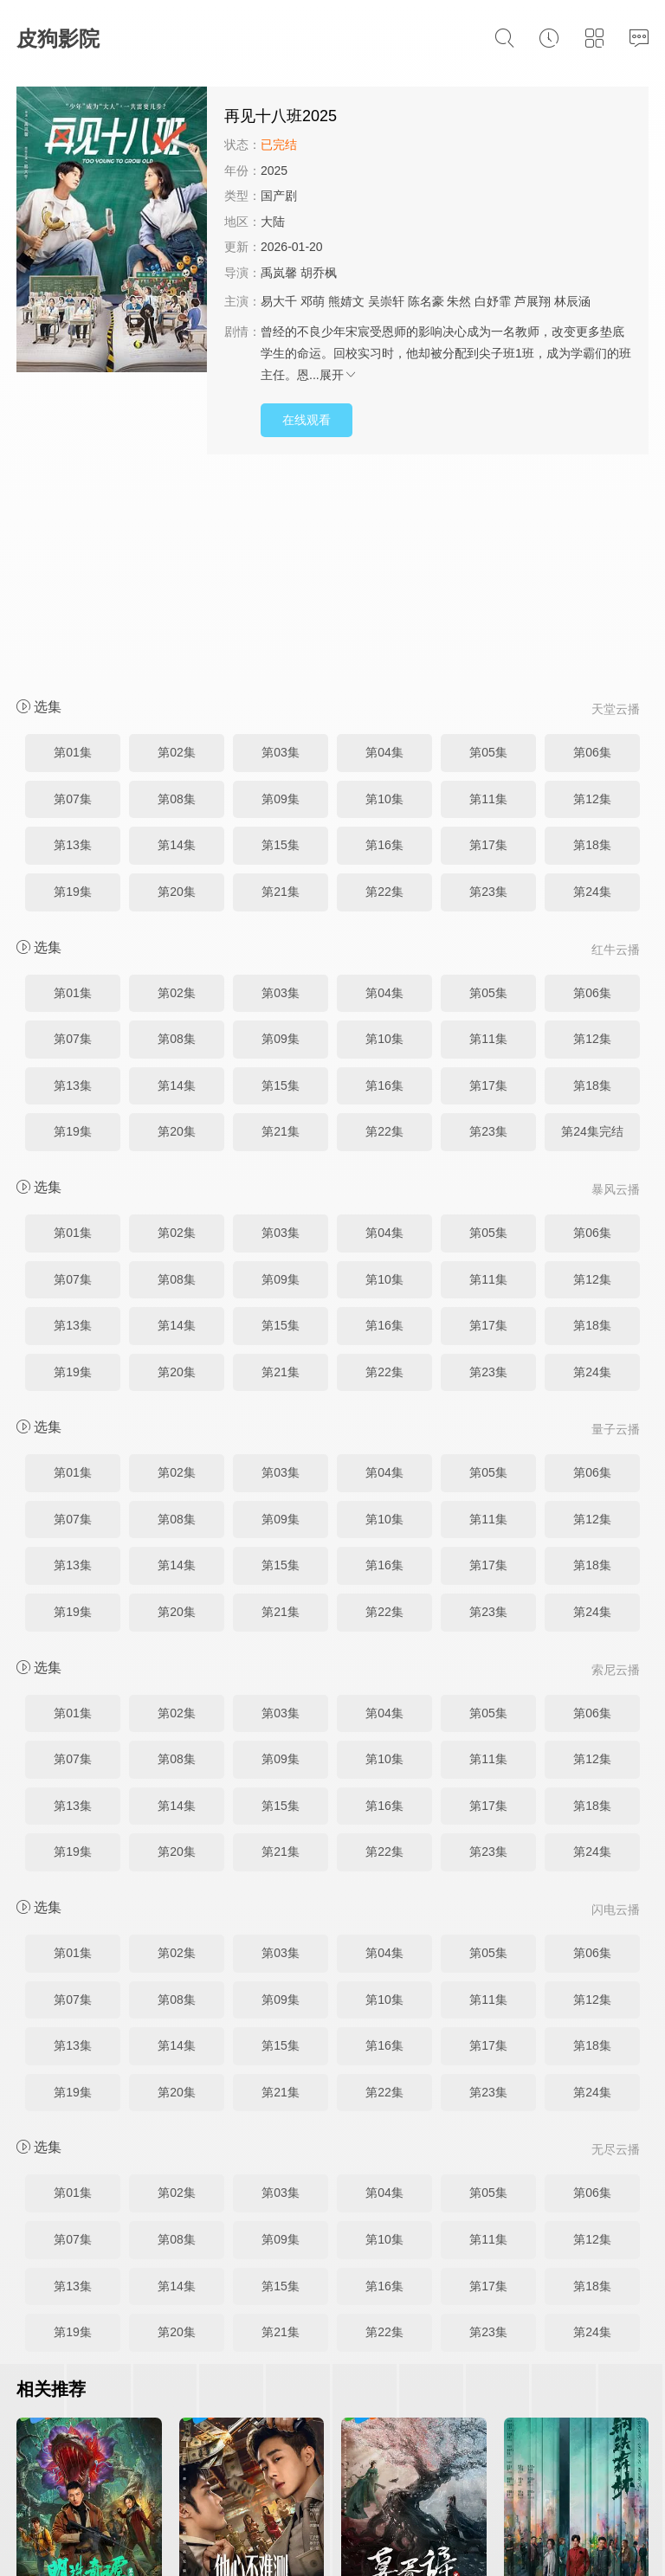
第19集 (73, 684)
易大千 (279, 301)
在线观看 (306, 420)
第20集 (177, 684)
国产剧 (279, 196)
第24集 (592, 684)
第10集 (384, 591)
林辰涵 (572, 301)
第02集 (177, 544)
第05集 (488, 544)
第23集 (488, 684)
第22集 (384, 684)
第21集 (280, 684)
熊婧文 (346, 301)
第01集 (73, 544)
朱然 (459, 301)
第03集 (280, 544)
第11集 (488, 591)
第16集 (384, 637)
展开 (339, 375)
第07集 (73, 591)
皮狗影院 (58, 38)
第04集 (384, 544)
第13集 (73, 637)
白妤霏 (493, 301)
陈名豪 (426, 301)
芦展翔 (532, 301)
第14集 (177, 637)
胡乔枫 (318, 273)
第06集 (592, 544)
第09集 (280, 591)
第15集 (280, 637)
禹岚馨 (279, 273)
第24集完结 (592, 924)
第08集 (177, 591)
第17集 (488, 637)
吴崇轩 (386, 301)
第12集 (592, 591)
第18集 (592, 637)
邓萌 (312, 301)
